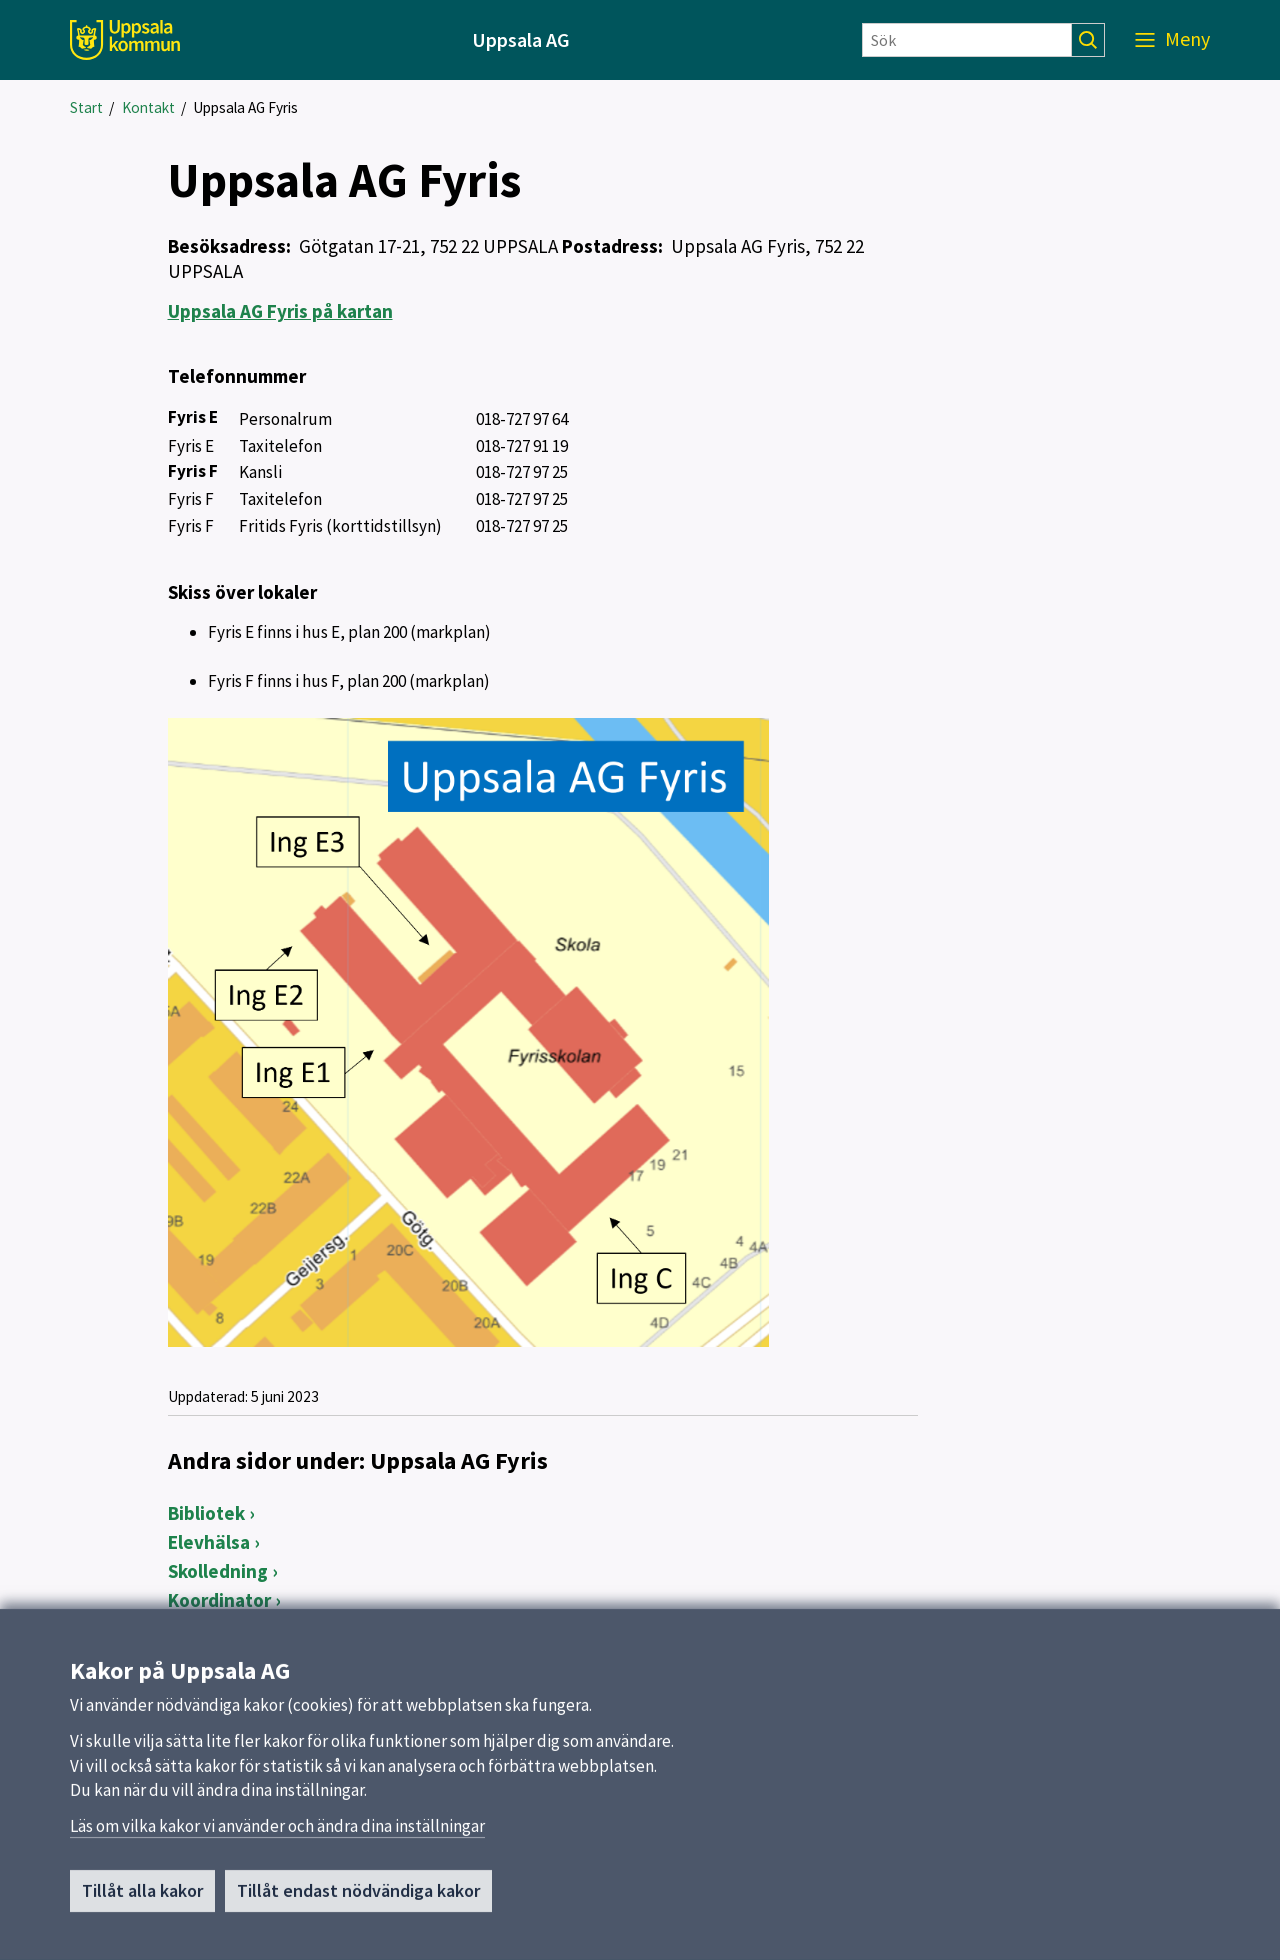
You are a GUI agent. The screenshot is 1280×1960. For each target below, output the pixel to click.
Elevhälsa (209, 1542)
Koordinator (219, 1600)
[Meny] (1172, 40)
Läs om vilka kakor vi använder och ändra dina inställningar (277, 1847)
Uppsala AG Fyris (245, 107)
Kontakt (148, 107)
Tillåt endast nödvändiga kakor (358, 1911)
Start (86, 107)
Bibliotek (206, 1513)
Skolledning (218, 1571)
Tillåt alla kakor (142, 1911)
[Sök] (967, 40)
